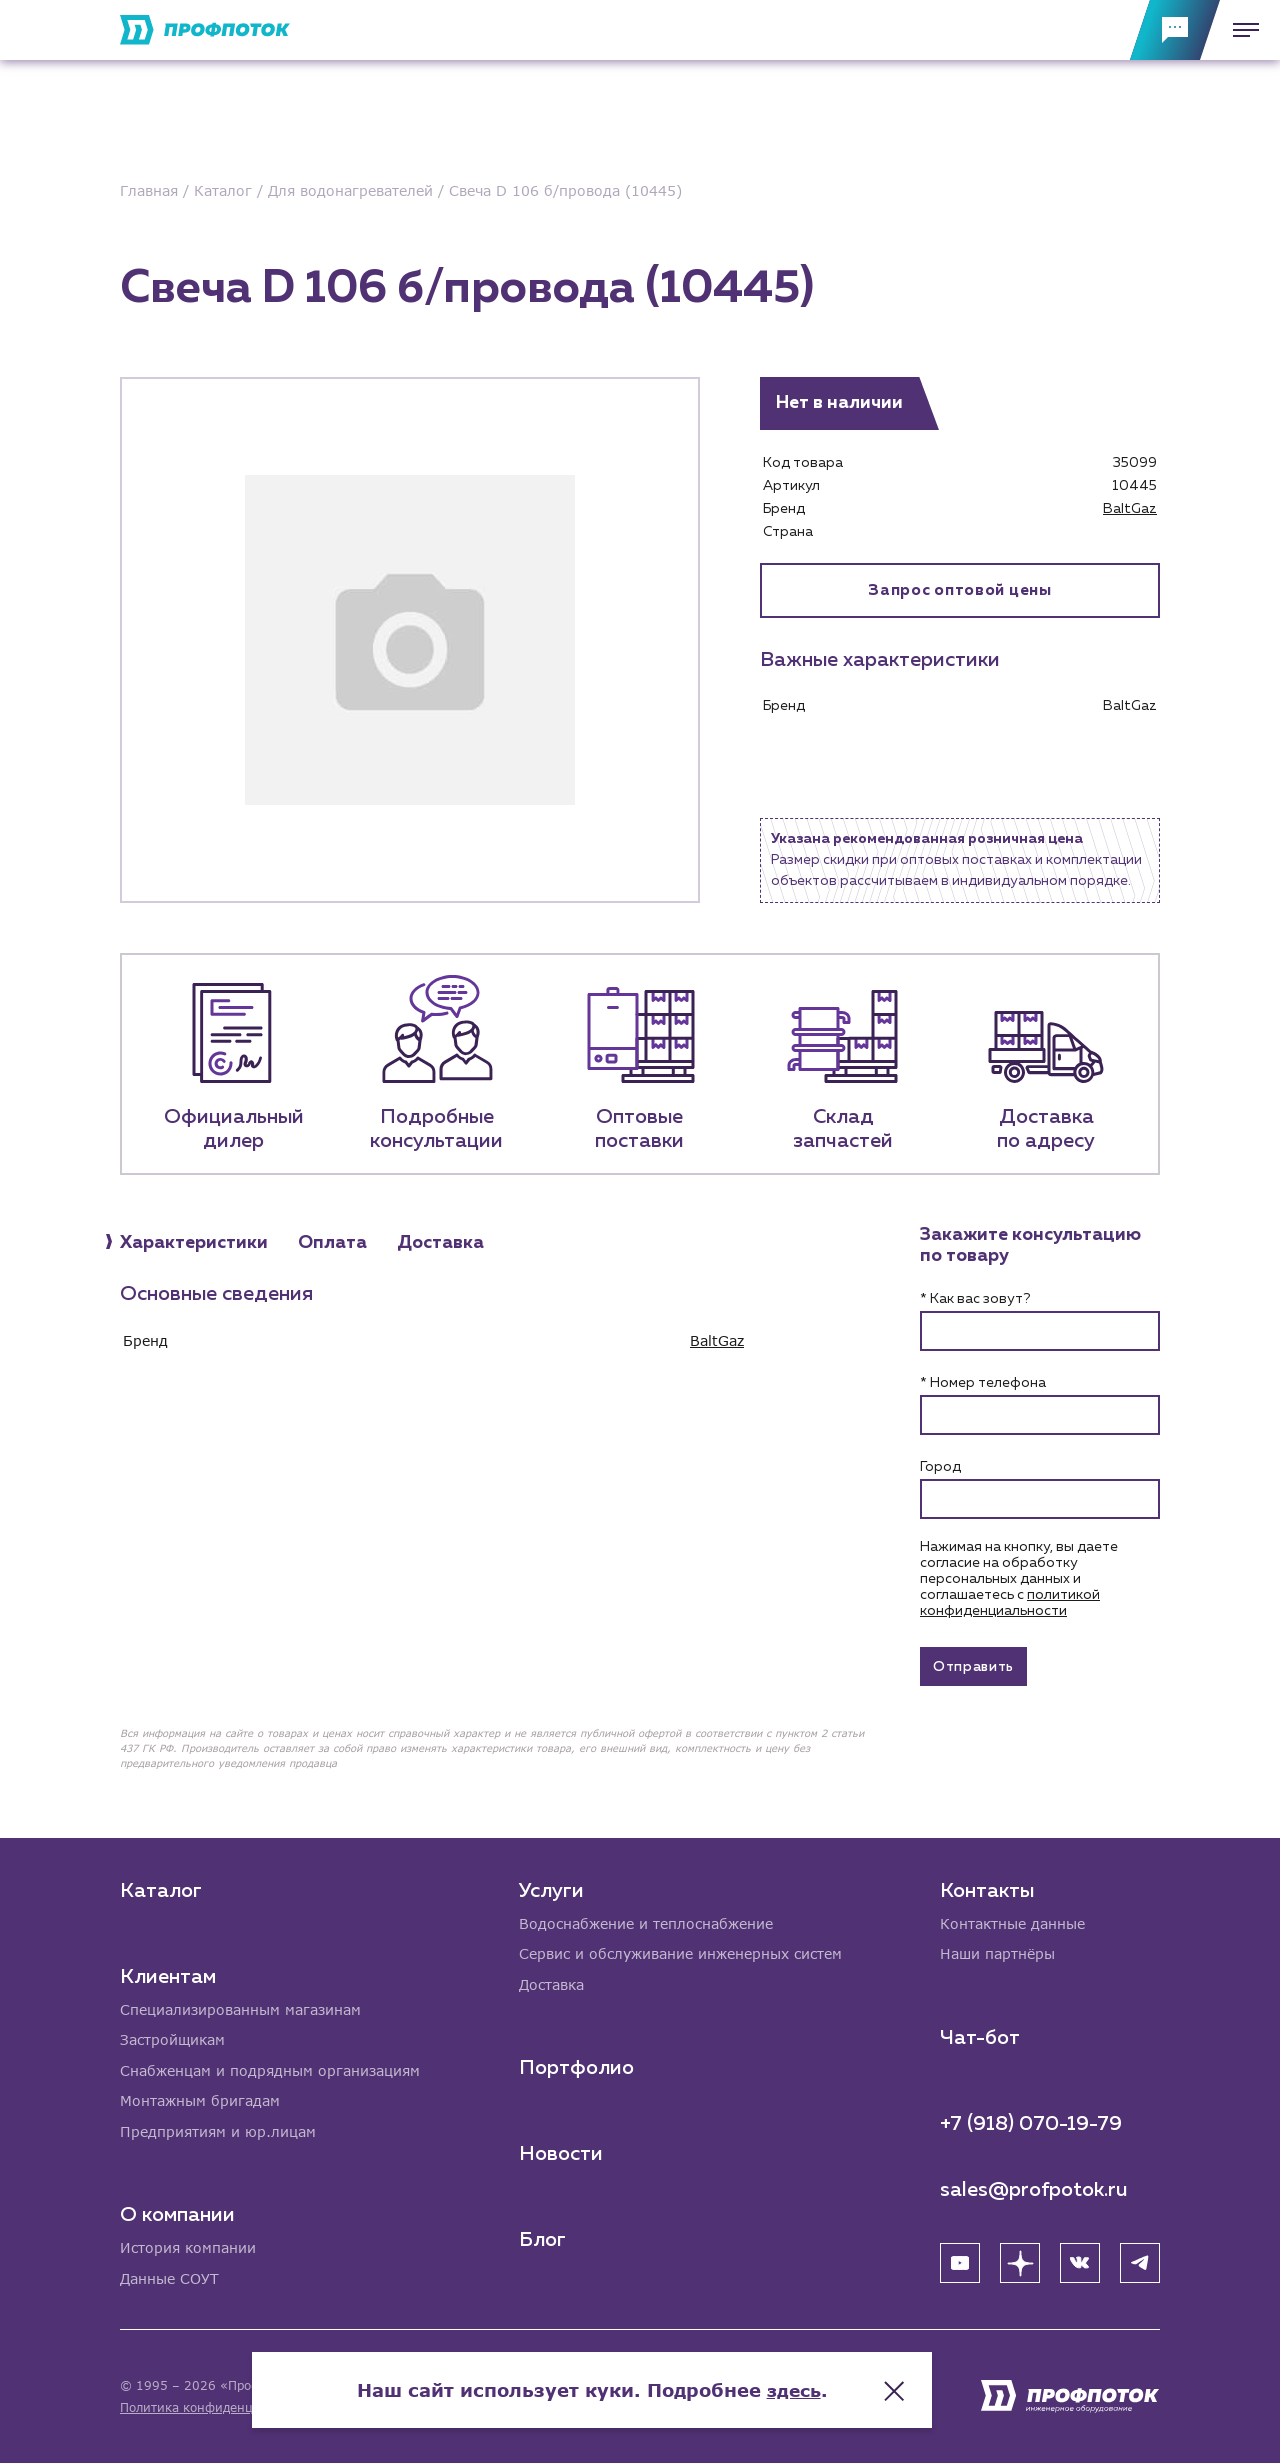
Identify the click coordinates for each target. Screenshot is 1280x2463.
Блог (542, 2238)
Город (940, 1467)
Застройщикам (172, 2037)
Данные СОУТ (169, 2278)
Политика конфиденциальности (218, 2407)
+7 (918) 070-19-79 (1031, 2121)
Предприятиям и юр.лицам (218, 2130)
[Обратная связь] (1175, 30)
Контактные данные (1012, 1920)
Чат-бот (980, 2035)
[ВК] (1080, 2260)
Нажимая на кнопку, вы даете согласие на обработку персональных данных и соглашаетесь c (1019, 1579)
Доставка (551, 1982)
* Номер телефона (983, 1383)
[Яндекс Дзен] (1020, 2260)
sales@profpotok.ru (1034, 2187)
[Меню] (1240, 30)
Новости (561, 2152)
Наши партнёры (997, 1951)
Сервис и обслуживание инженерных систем (680, 1951)
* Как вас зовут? (975, 1299)
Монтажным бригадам (200, 2099)
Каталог (161, 1887)
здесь (842, 2383)
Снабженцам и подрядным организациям (270, 2068)
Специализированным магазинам (240, 2006)
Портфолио (576, 2066)
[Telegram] (1140, 2260)
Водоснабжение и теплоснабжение (646, 1920)
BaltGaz (1130, 509)
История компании (188, 2247)
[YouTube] (960, 2260)
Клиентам (168, 1973)
